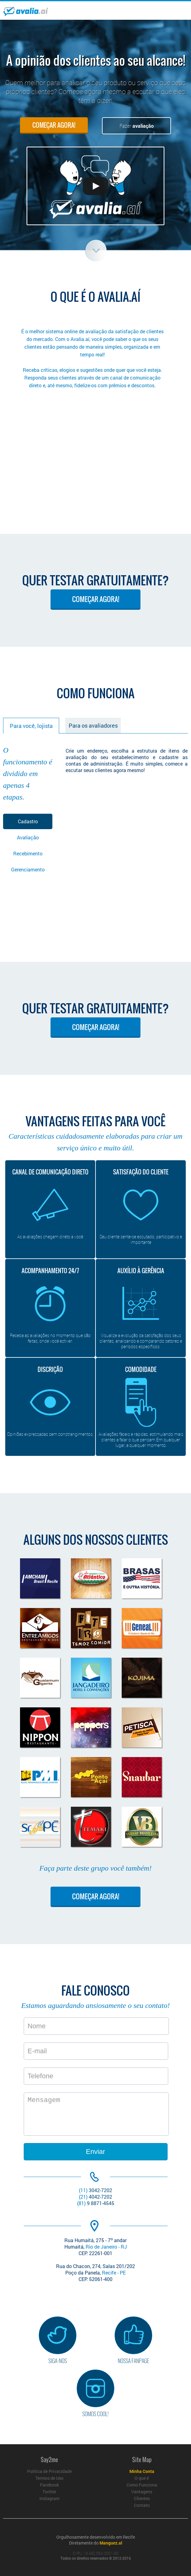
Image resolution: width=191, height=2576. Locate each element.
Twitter (49, 2492)
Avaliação (28, 837)
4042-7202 (95, 2196)
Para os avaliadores (93, 725)
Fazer (137, 126)
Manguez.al (111, 2543)
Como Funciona (142, 2485)
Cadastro (28, 821)
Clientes (142, 2498)
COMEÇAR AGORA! (53, 125)
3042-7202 (95, 2190)
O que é (142, 2478)
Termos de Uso (49, 2478)
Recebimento (28, 853)
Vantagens (141, 2492)
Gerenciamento (28, 869)
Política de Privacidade (49, 2471)
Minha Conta (141, 2471)
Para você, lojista (31, 725)
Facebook (49, 2485)
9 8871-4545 (95, 2203)
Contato (142, 2505)
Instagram (49, 2498)
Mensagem (96, 2114)
